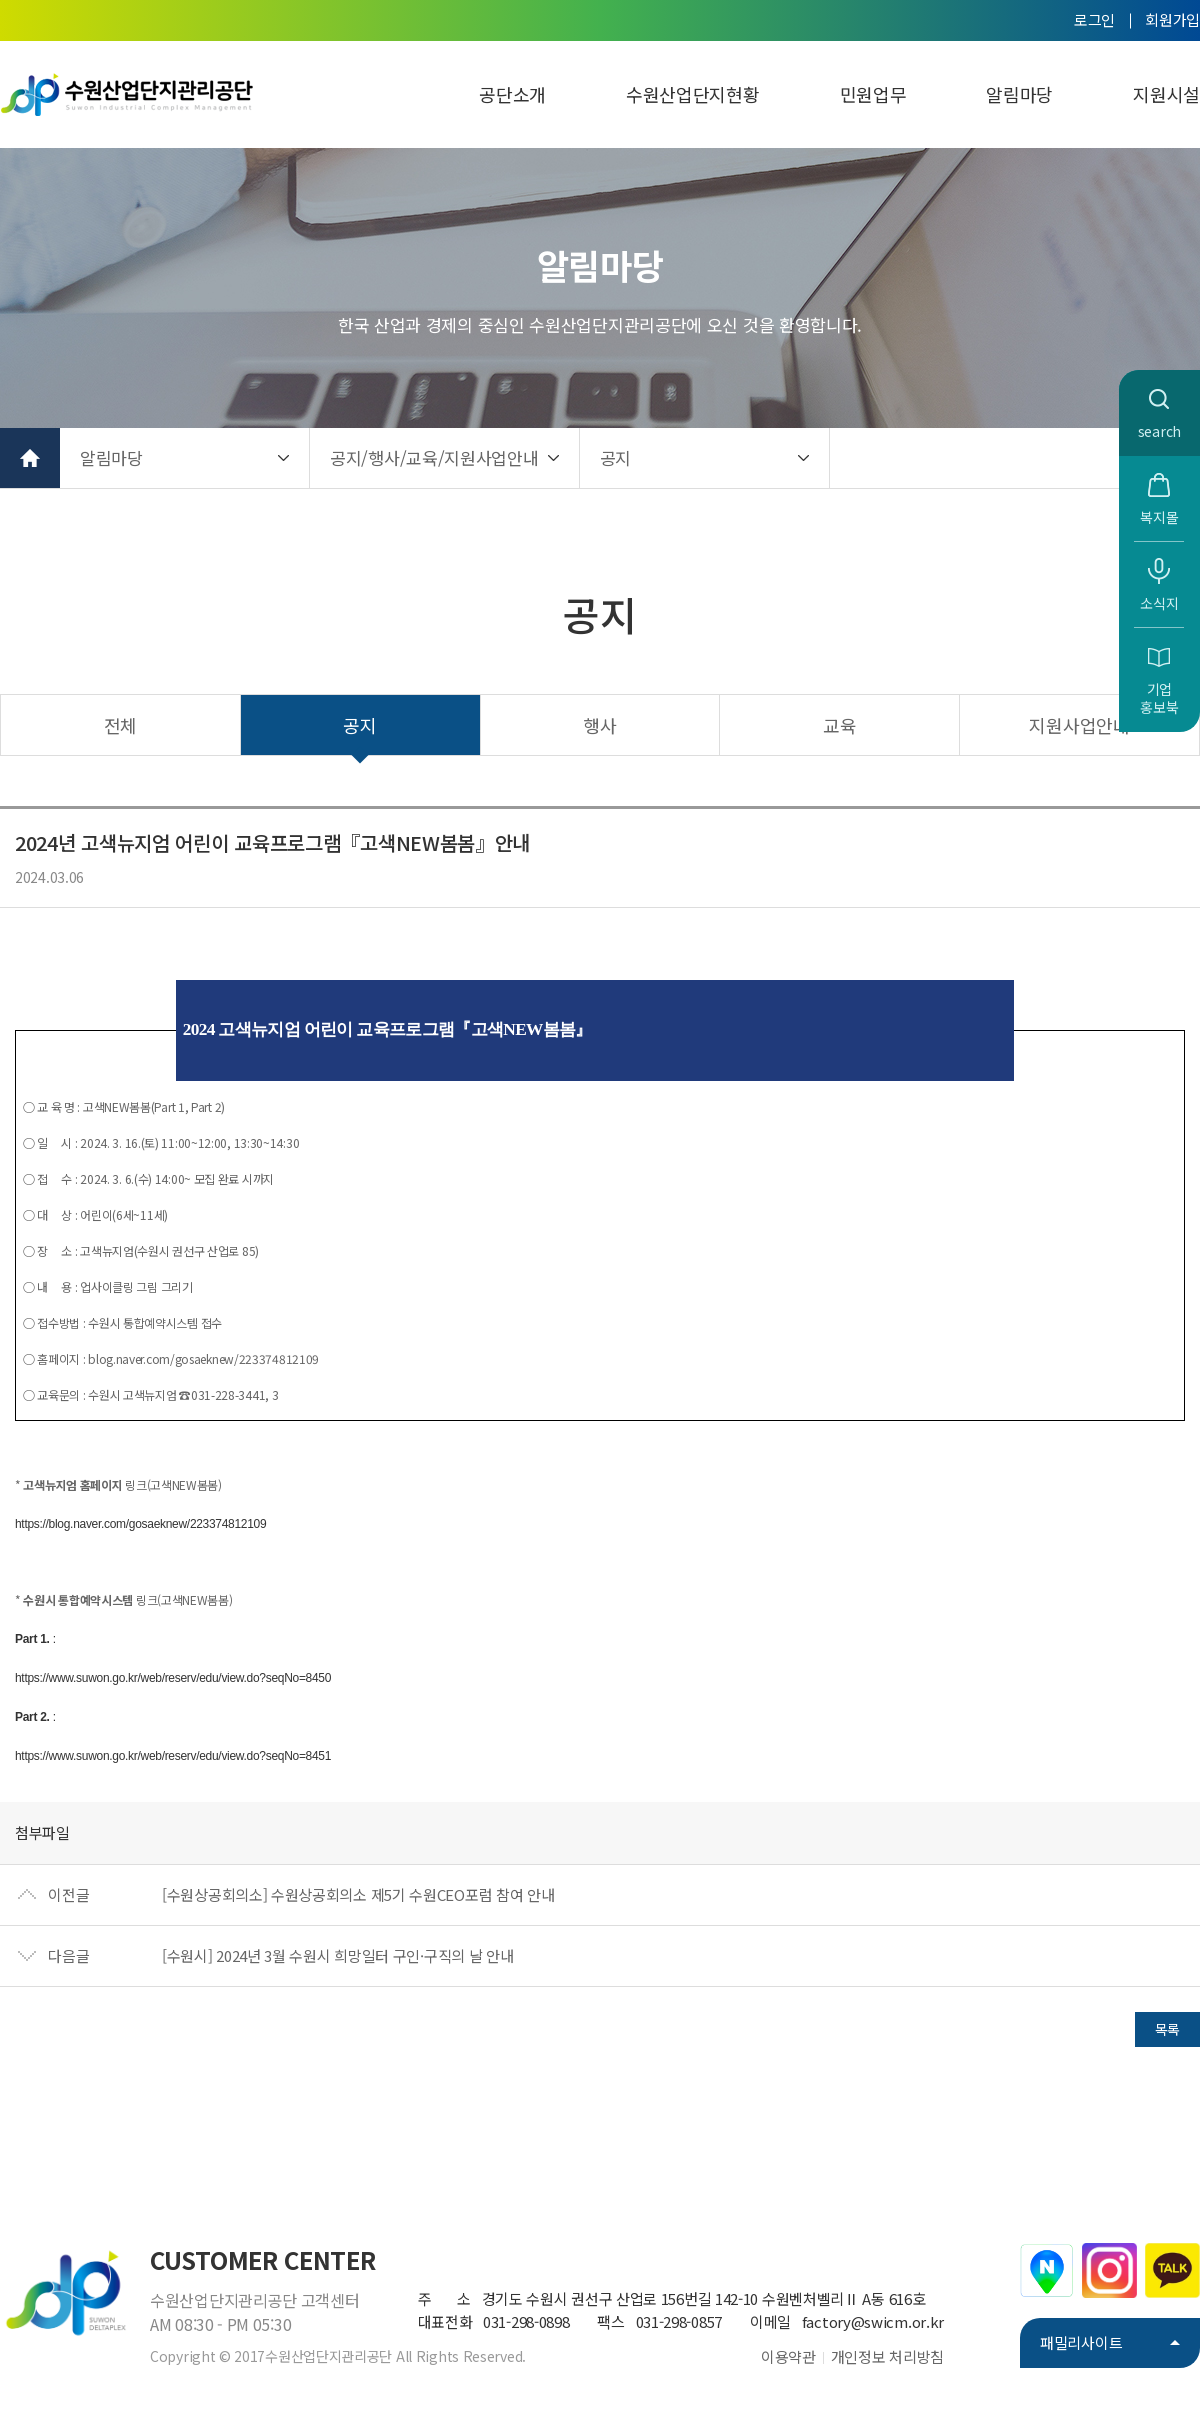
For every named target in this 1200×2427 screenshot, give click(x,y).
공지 (359, 725)
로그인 (1094, 19)
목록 (1167, 2029)
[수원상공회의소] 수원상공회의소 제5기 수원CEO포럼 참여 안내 (358, 1894)
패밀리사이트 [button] (1081, 2342)
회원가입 (1172, 19)
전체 (120, 725)
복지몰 (1159, 517)
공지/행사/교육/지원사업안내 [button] (434, 457)
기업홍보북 (1159, 698)
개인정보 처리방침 (887, 2356)
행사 (599, 725)
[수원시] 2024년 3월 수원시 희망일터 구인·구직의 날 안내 (338, 1955)
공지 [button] (615, 457)
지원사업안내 (1079, 725)
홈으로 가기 (30, 458)
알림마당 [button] (111, 457)
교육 (839, 725)
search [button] (1159, 431)
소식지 (1159, 603)
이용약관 (788, 2356)
